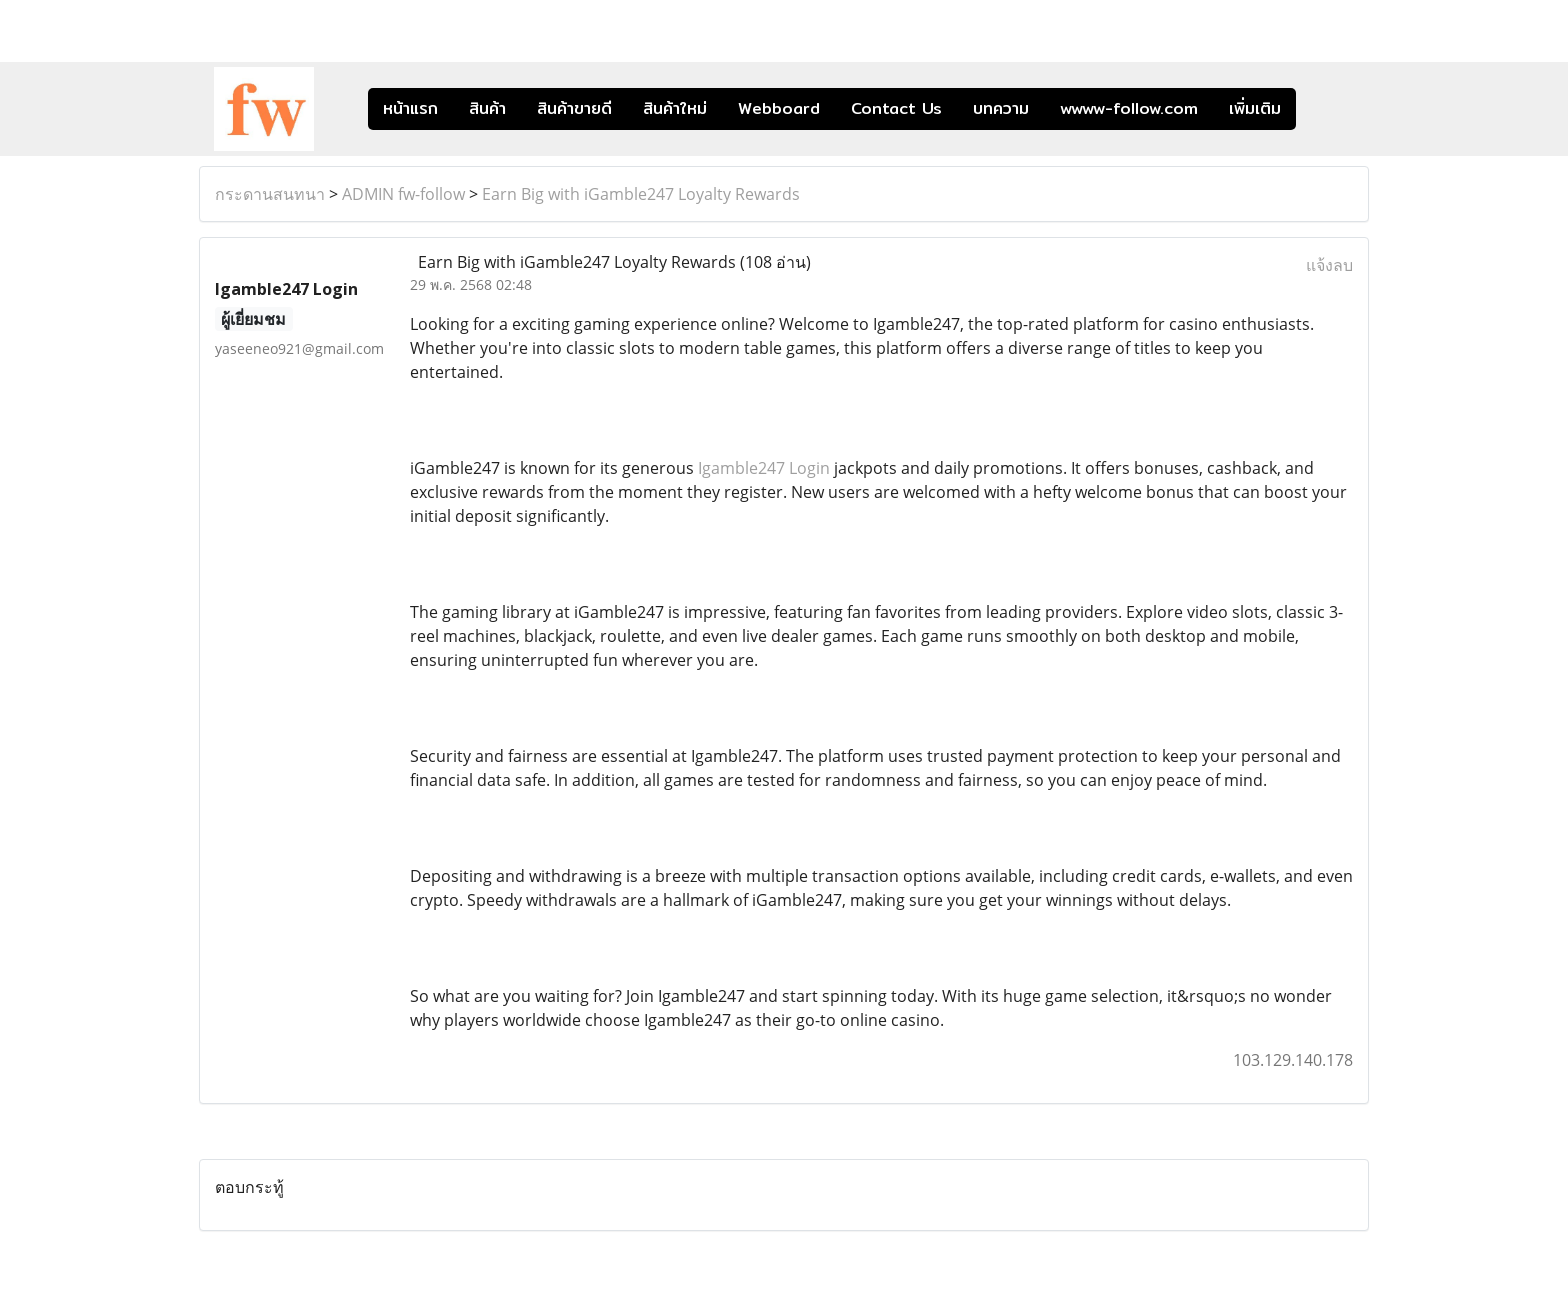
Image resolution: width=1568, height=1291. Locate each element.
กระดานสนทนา (270, 194)
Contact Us (896, 108)
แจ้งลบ (1329, 265)
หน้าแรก (410, 108)
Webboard (779, 108)
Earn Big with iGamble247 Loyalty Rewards (641, 194)
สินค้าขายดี (574, 108)
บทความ (1001, 108)
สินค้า (487, 108)
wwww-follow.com (1129, 108)
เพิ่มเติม (1255, 108)
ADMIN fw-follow (403, 194)
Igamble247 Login (764, 468)
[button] (1326, 109)
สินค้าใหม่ (675, 108)
